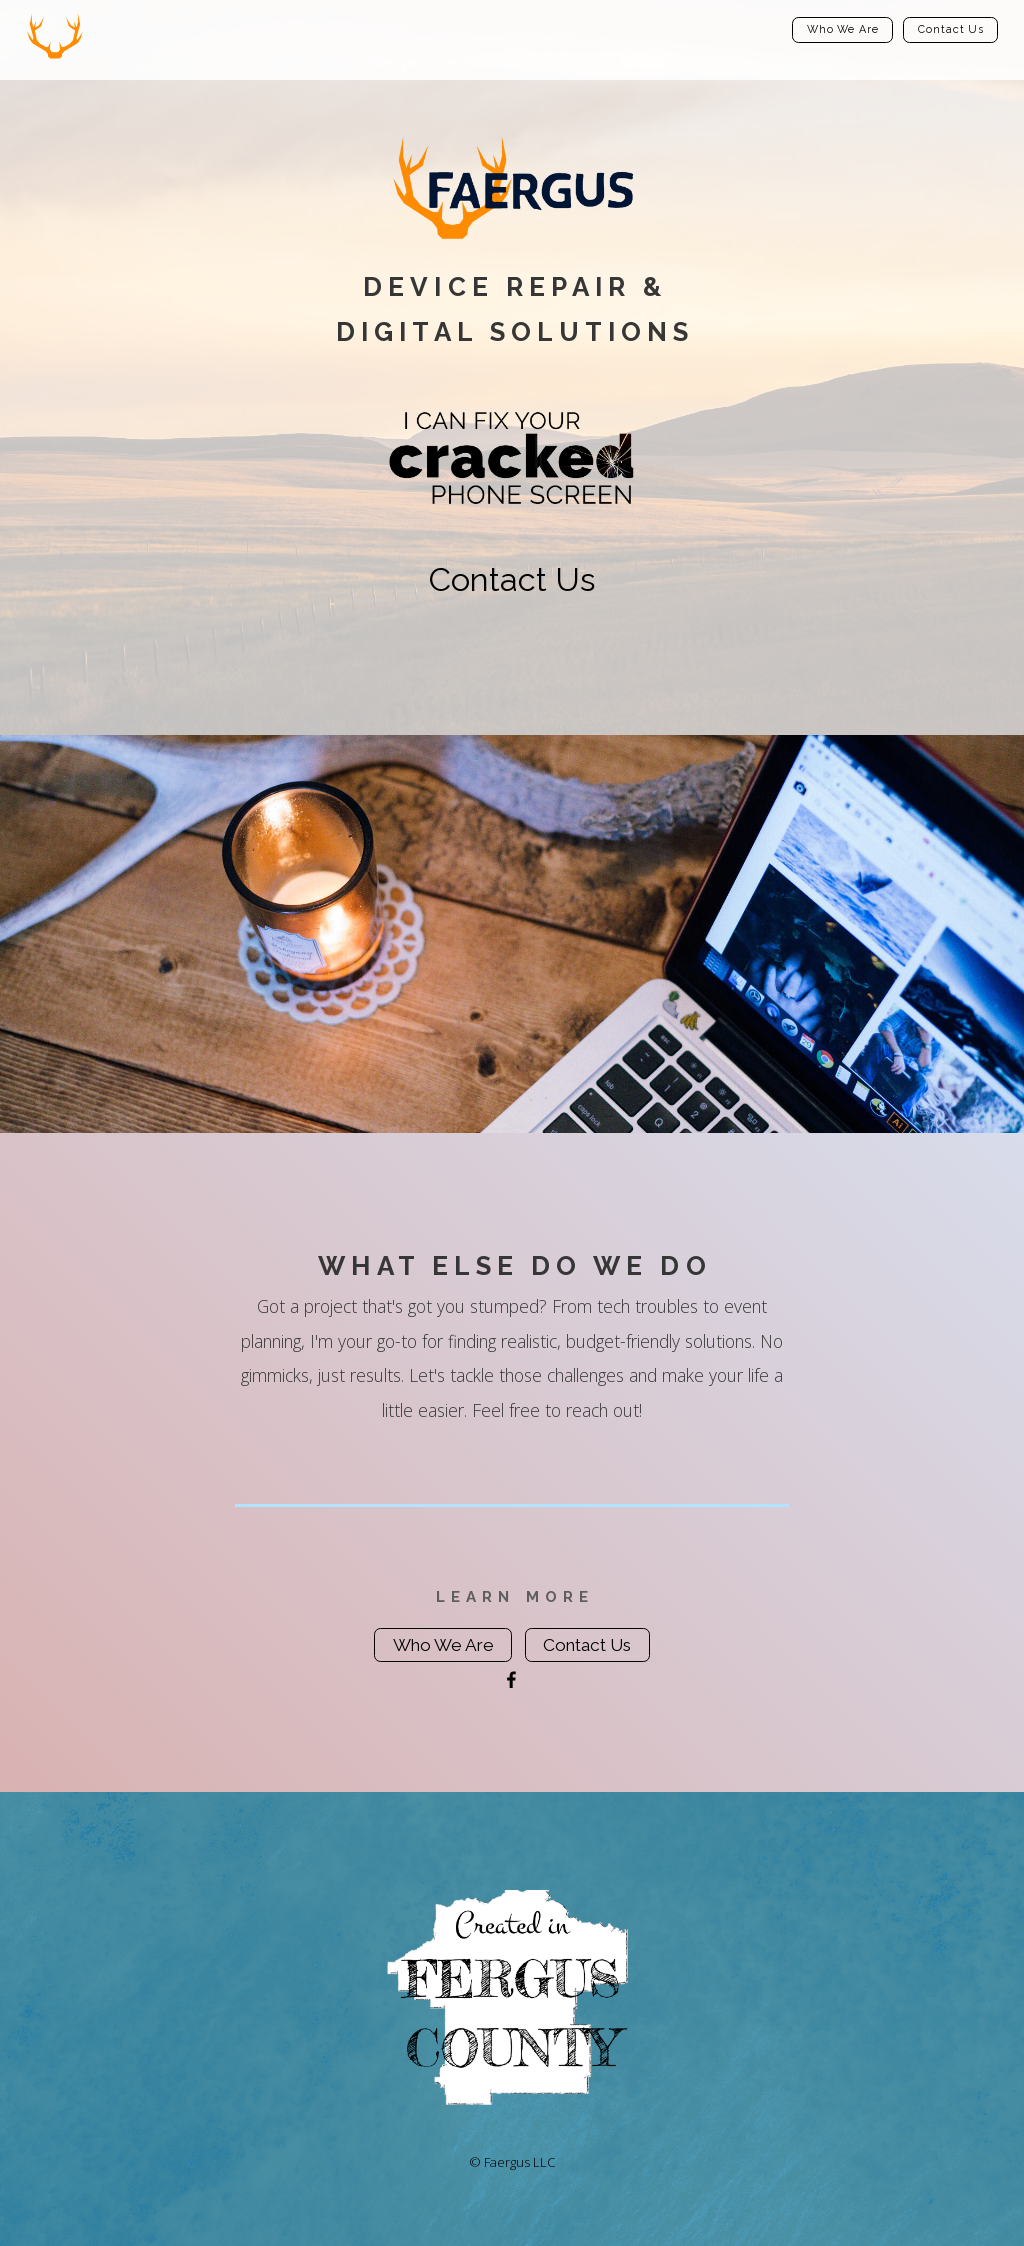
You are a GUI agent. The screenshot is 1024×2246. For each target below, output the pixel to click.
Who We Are (843, 29)
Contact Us (951, 29)
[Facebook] (512, 1680)
